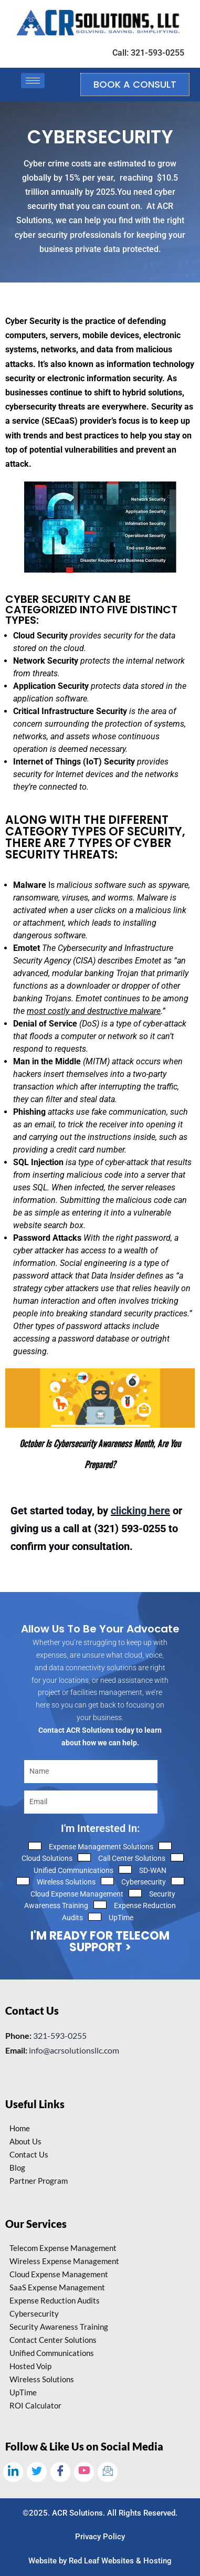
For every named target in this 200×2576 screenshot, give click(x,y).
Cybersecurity (143, 1882)
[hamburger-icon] (33, 80)
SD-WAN (152, 1870)
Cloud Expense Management (76, 1894)
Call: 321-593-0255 (148, 53)
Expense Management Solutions (101, 1846)
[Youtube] (83, 2472)
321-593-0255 (60, 2035)
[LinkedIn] (13, 2472)
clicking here (140, 1510)
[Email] (107, 2472)
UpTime (121, 1917)
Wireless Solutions (66, 1882)
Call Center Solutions (131, 1858)
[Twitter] (36, 2472)
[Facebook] (60, 2472)
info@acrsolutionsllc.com (74, 2050)
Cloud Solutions (47, 1858)
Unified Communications (73, 1870)
